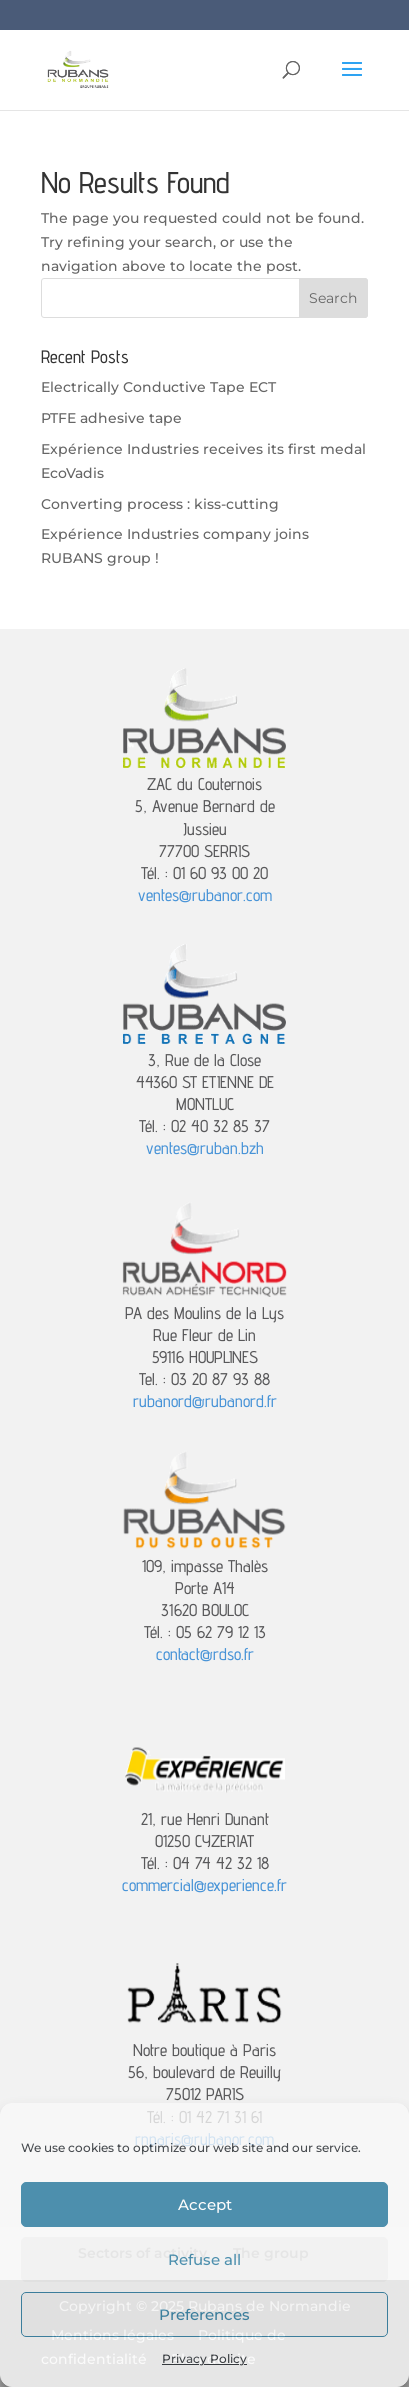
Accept (205, 2204)
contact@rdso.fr (205, 1654)
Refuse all (204, 2259)
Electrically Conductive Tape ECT (158, 387)
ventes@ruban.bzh (205, 1148)
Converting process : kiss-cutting (160, 504)
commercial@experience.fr (204, 1885)
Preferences (204, 2314)
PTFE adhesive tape (111, 418)
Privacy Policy (204, 2358)
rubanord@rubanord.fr (205, 1401)
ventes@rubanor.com (205, 895)
